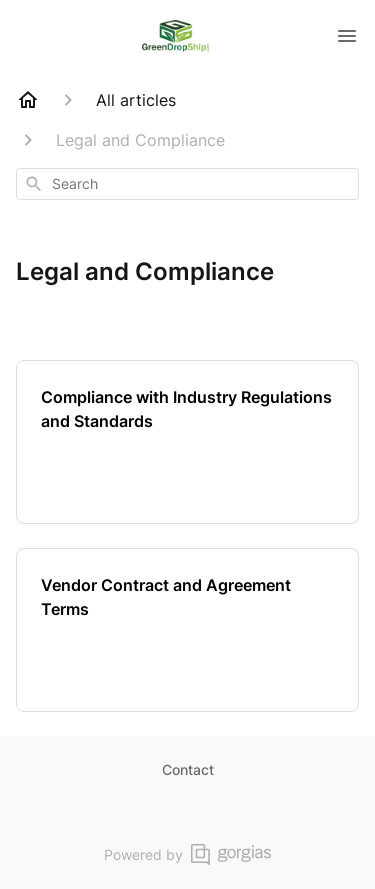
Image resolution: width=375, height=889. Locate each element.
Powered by (187, 854)
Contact (188, 769)
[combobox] (187, 184)
